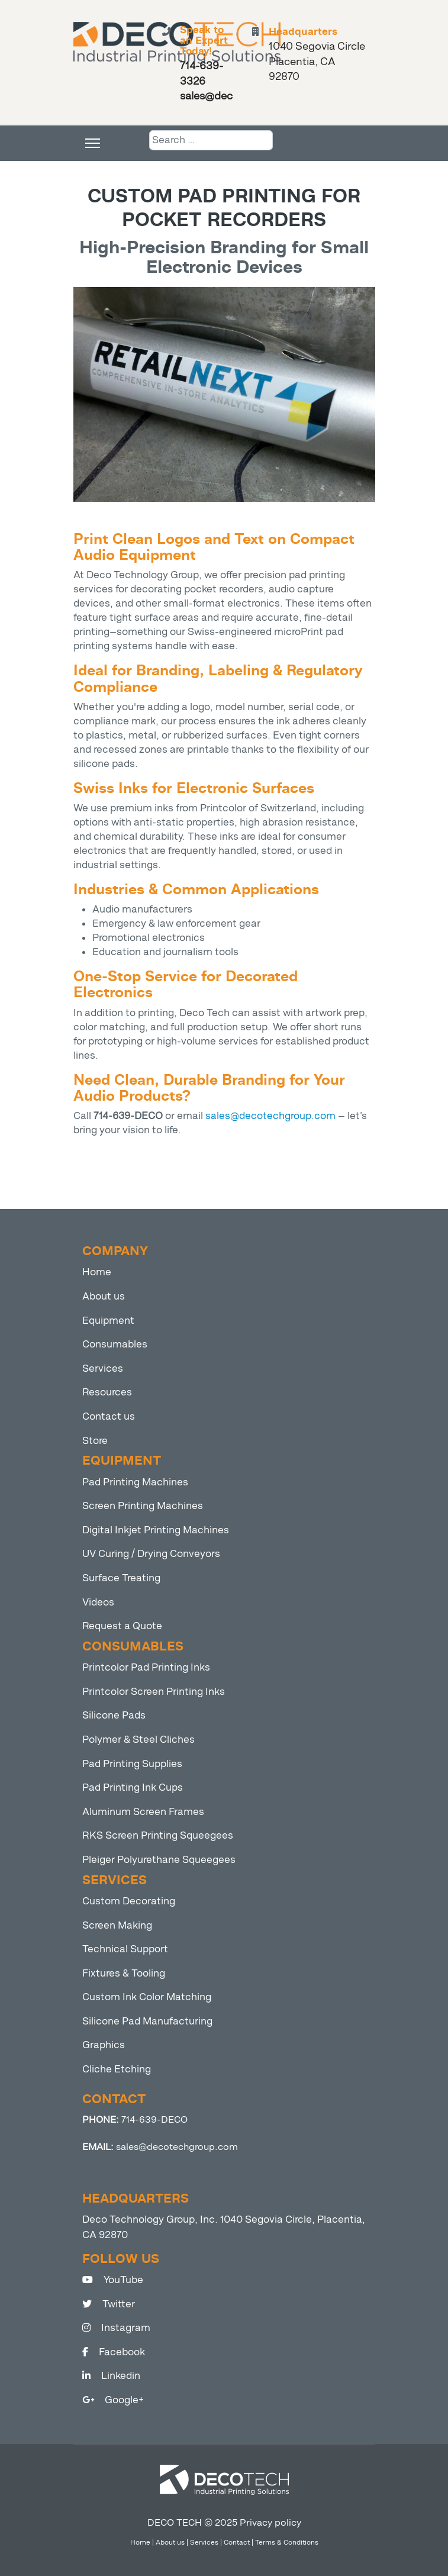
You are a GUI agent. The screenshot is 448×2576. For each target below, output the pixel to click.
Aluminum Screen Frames (143, 1812)
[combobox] (211, 140)
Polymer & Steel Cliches (138, 1739)
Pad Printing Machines (135, 1482)
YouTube (112, 2280)
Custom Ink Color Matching (146, 1997)
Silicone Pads (114, 1715)
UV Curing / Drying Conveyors (151, 1553)
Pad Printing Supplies (132, 1764)
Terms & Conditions (286, 2542)
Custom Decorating (128, 1901)
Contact (237, 2542)
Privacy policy (270, 2522)
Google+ (113, 2400)
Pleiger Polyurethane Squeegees (159, 1859)
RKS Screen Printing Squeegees (157, 1835)
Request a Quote (122, 1626)
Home (96, 1272)
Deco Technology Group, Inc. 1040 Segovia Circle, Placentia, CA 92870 (223, 2227)
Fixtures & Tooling (123, 1973)
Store (95, 1440)
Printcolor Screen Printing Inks (153, 1691)
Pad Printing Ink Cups (132, 1787)
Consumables (114, 1344)
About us (103, 1296)
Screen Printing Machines (142, 1506)
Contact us (108, 1416)
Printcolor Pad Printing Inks (146, 1667)
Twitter (108, 2304)
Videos (98, 1602)
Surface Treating (121, 1578)
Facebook (113, 2352)
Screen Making (117, 1925)
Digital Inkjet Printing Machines (155, 1530)
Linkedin (111, 2375)
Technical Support (125, 1949)
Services (102, 1368)
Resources (107, 1392)
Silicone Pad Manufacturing (147, 2021)
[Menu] (92, 143)
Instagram (116, 2328)
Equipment (108, 1320)
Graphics (103, 2045)
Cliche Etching (116, 2069)
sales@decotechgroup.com (270, 1116)
